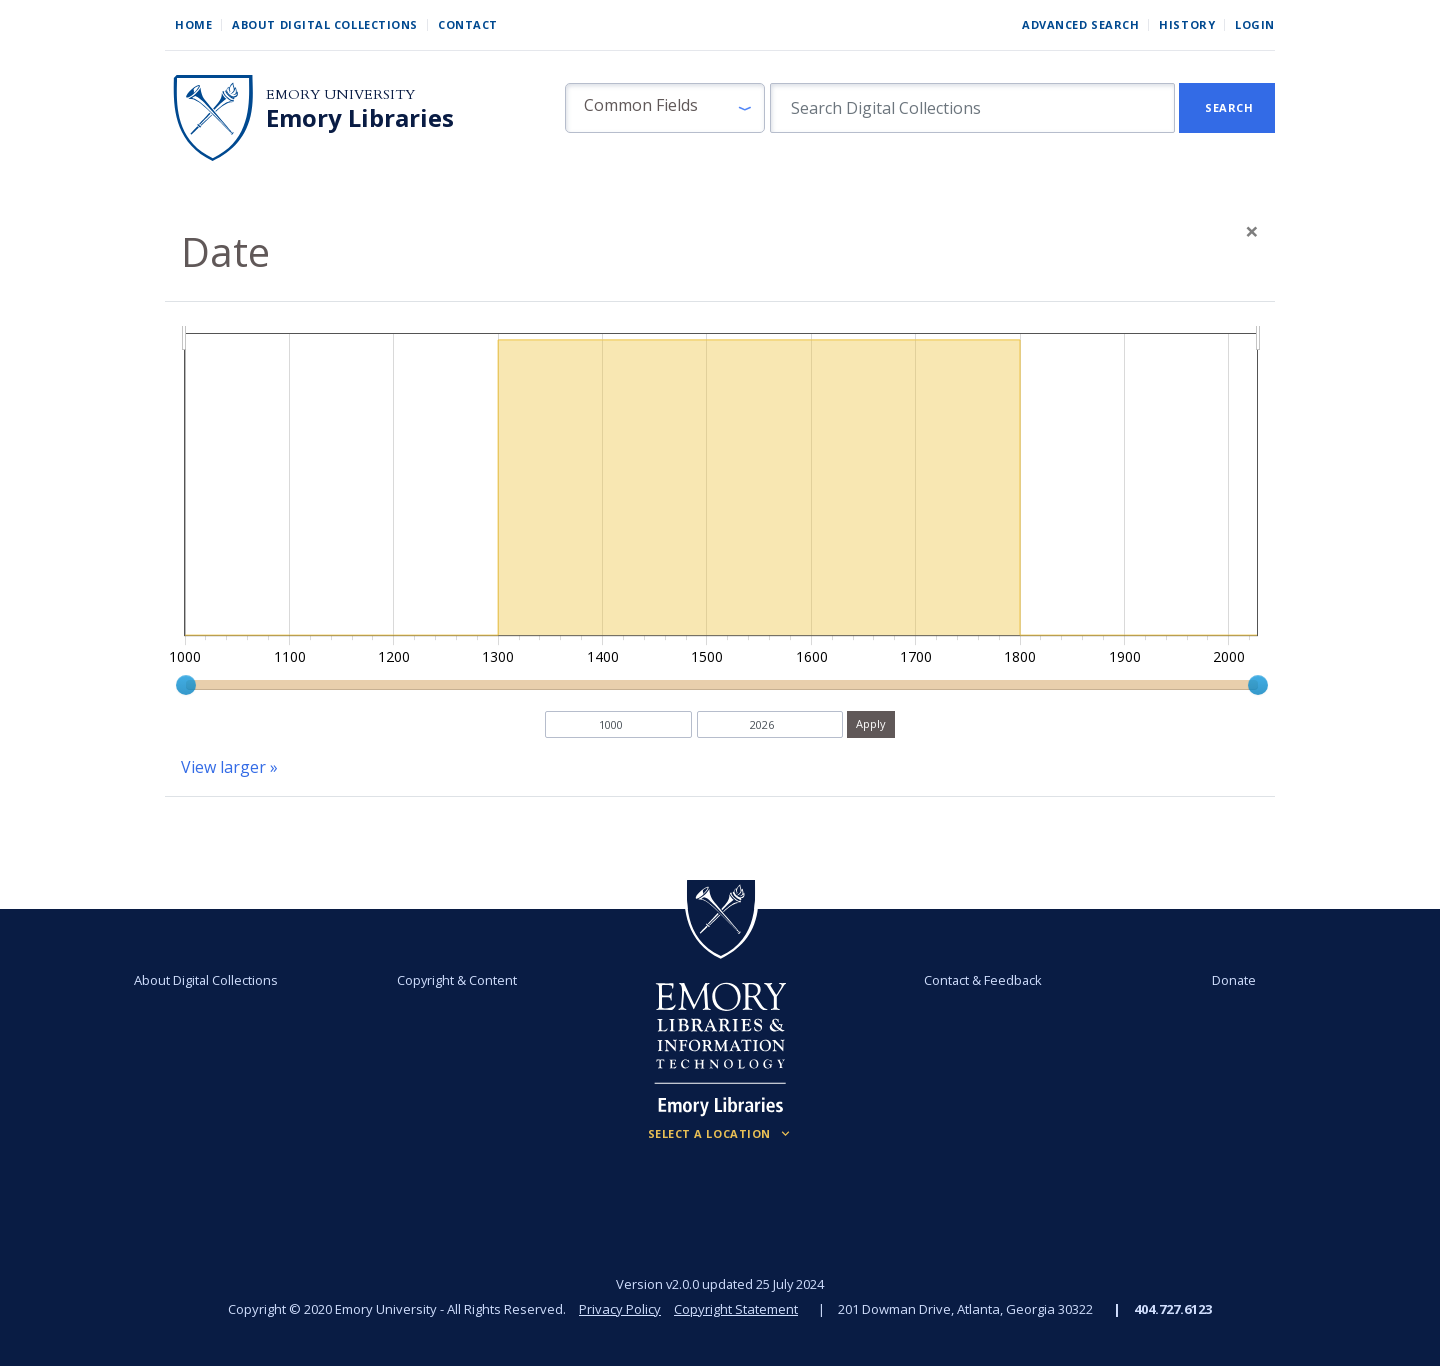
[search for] (972, 108)
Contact (468, 24)
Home (193, 24)
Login (1255, 24)
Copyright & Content (457, 980)
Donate (1234, 980)
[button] (665, 108)
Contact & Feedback (983, 980)
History (1187, 24)
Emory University (340, 94)
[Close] (1252, 231)
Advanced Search (1080, 24)
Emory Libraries (360, 118)
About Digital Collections (325, 24)
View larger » (229, 767)
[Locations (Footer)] (720, 1134)
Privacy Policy (620, 1309)
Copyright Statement (736, 1309)
